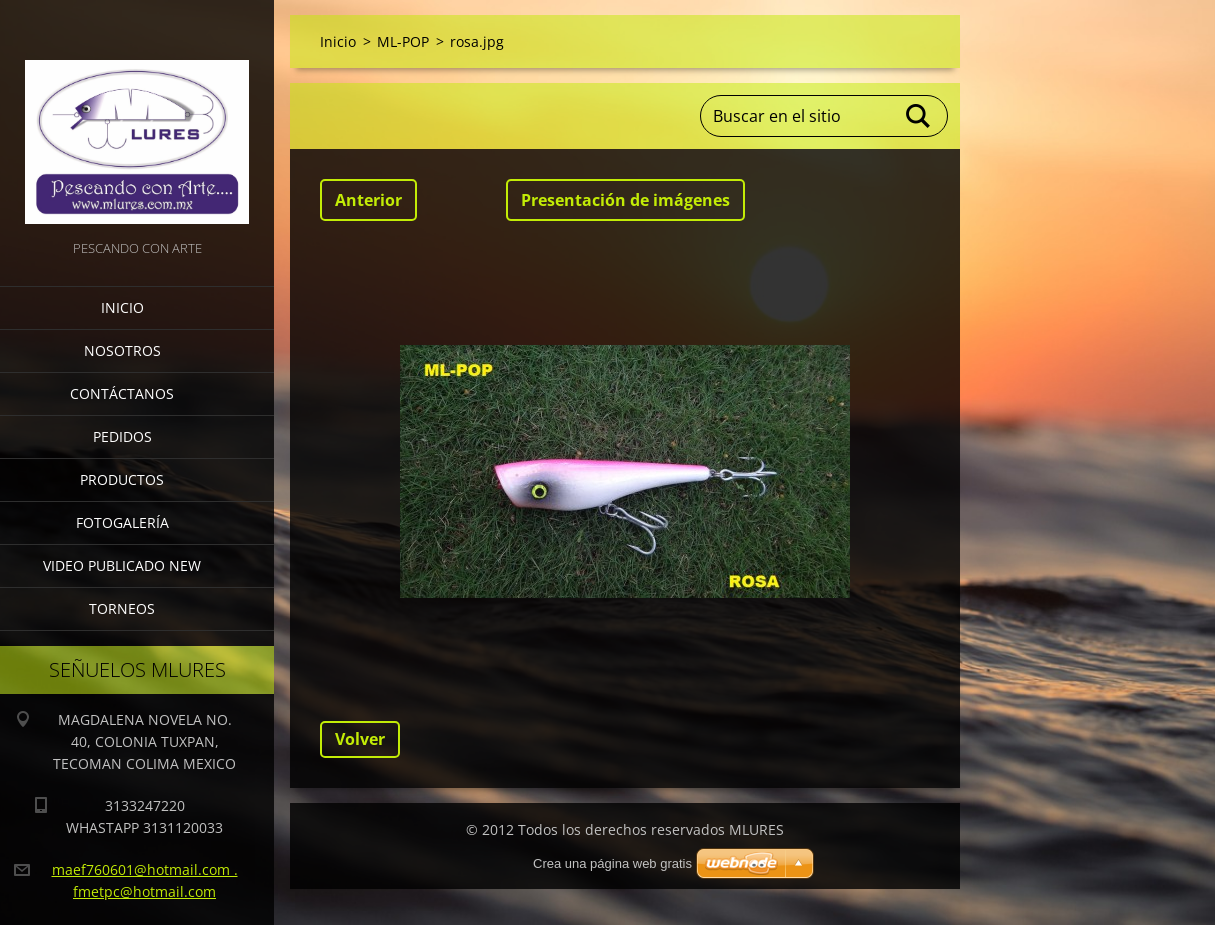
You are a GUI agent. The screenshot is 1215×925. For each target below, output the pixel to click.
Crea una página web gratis (612, 863)
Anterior (368, 200)
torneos (122, 608)
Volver (360, 739)
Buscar (919, 116)
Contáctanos (122, 393)
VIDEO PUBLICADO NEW (122, 565)
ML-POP (403, 41)
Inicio (122, 307)
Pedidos (122, 436)
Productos (122, 479)
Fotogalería (122, 522)
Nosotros (122, 350)
